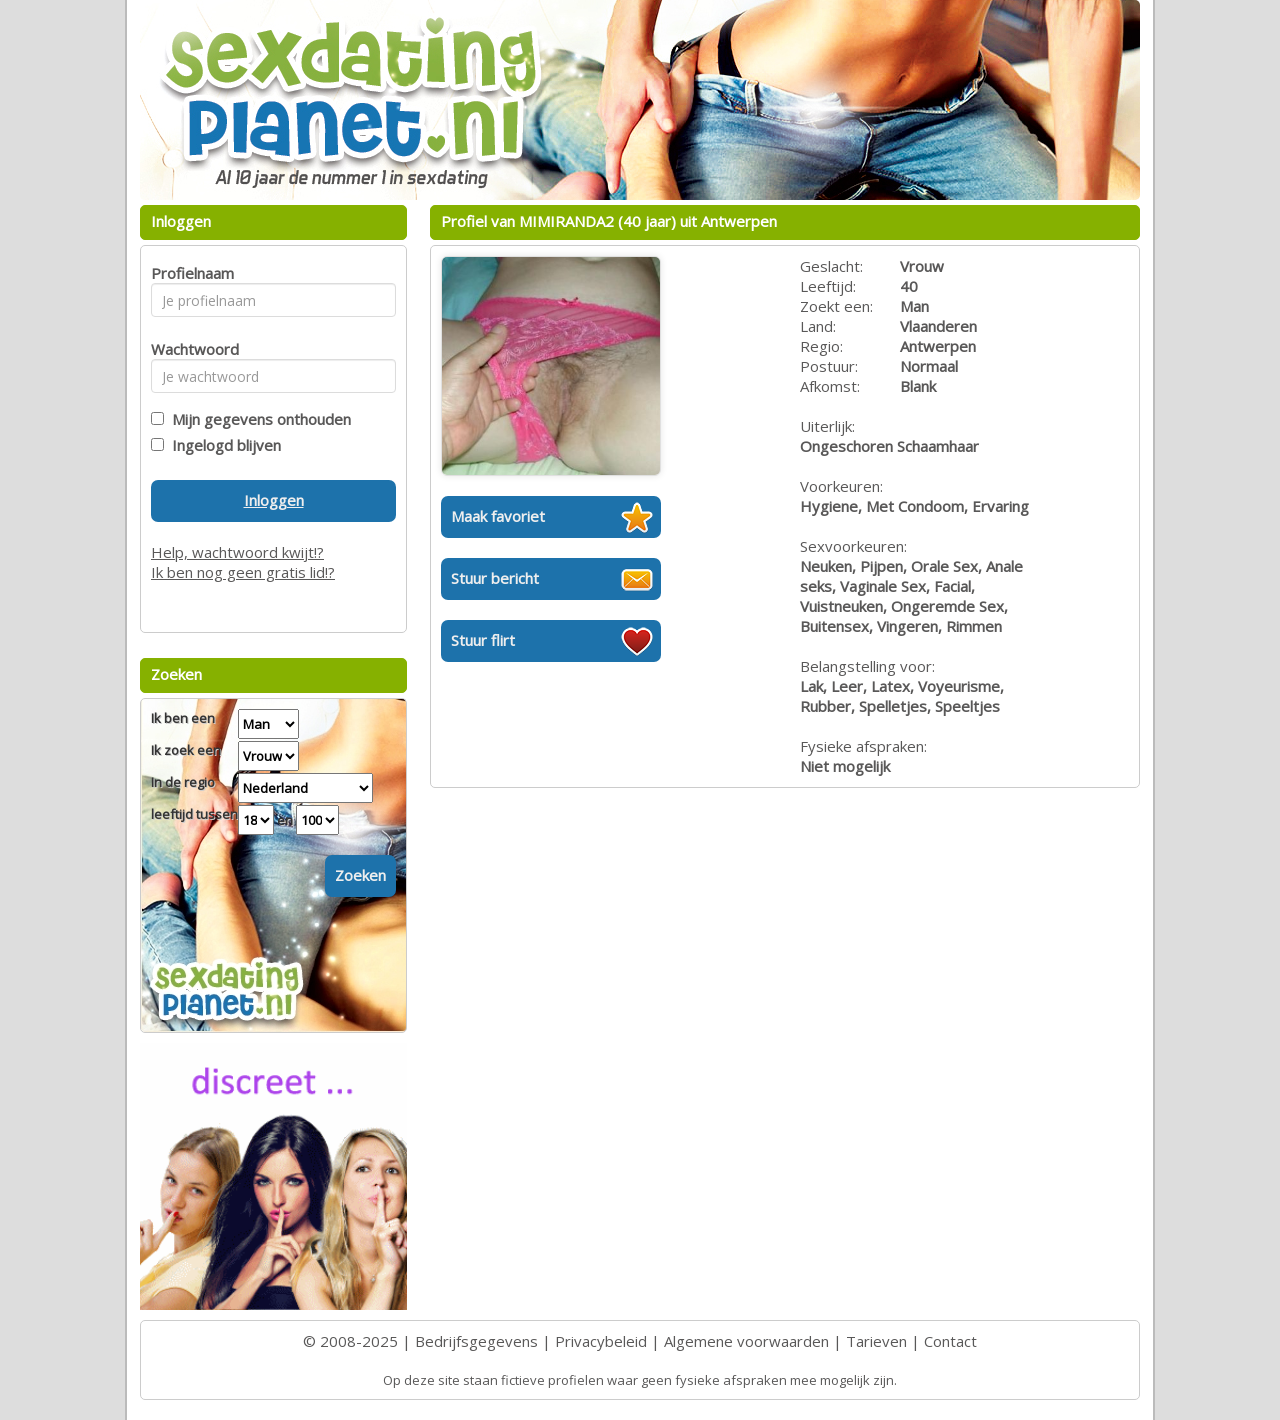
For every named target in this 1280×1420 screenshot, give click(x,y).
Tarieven (876, 1341)
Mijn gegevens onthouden (257, 419)
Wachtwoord (189, 349)
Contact (950, 1341)
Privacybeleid (601, 1341)
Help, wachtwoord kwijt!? (237, 552)
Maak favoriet (498, 516)
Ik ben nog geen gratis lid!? (243, 572)
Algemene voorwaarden (746, 1341)
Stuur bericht (495, 578)
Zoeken (360, 875)
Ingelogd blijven (222, 445)
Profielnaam (189, 273)
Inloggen (274, 500)
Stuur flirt (483, 640)
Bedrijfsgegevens (476, 1341)
